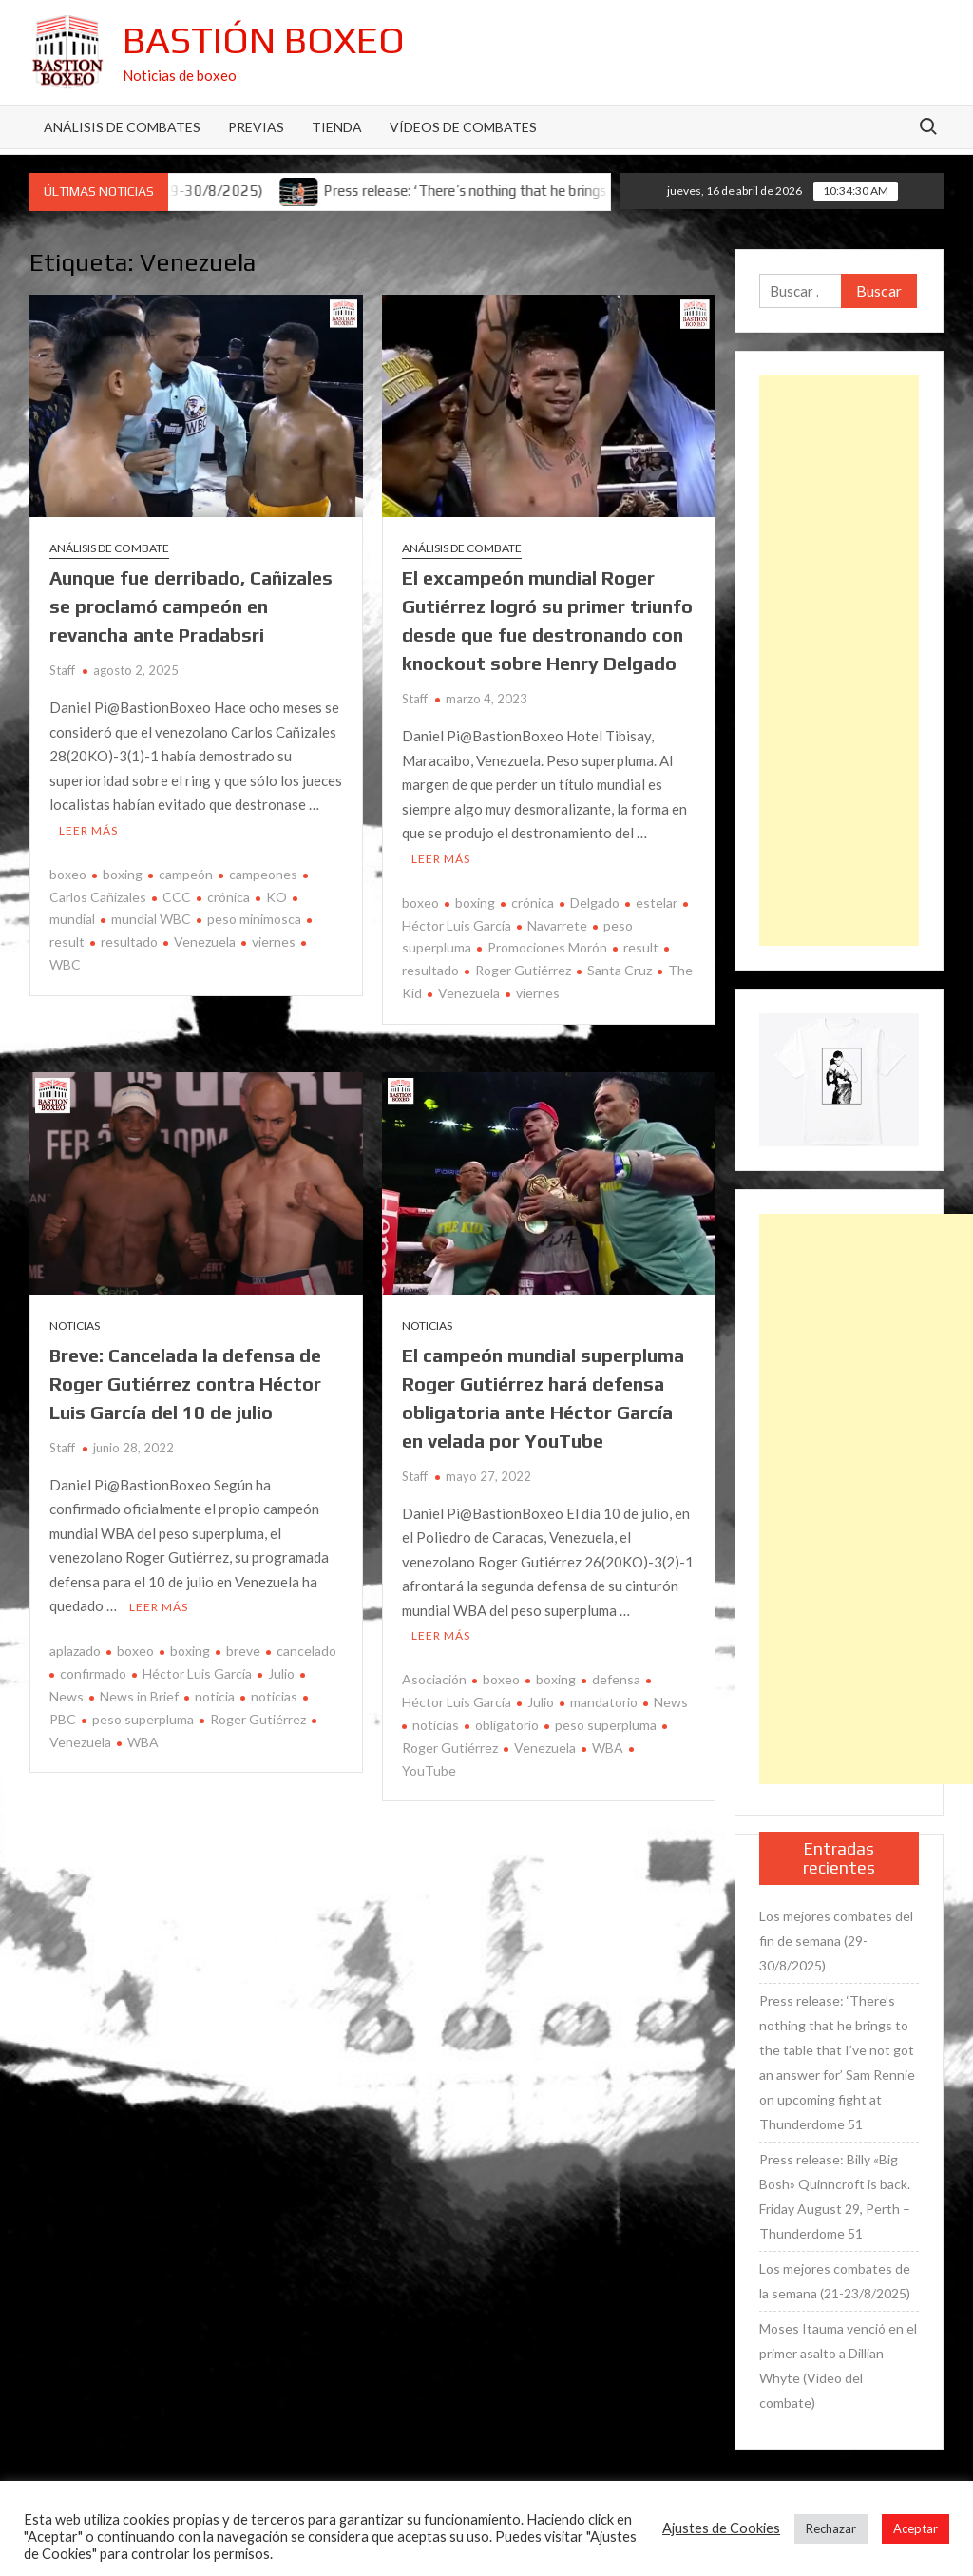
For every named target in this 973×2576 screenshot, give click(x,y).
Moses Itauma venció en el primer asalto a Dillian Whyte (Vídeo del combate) (838, 2365)
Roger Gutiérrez (523, 970)
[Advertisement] (839, 660)
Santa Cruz (619, 970)
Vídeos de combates (463, 127)
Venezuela (205, 941)
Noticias (74, 1325)
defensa (616, 1679)
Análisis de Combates (122, 127)
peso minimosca (254, 919)
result (640, 947)
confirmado (93, 1673)
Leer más (88, 830)
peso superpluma (143, 1719)
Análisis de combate (109, 548)
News (671, 1702)
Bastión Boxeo (264, 40)
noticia (215, 1696)
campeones (263, 874)
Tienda (337, 127)
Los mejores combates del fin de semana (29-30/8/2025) (836, 1940)
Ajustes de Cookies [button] (721, 2528)
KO (276, 897)
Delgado (595, 902)
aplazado (75, 1651)
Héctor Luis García (197, 1673)
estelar (656, 902)
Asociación (434, 1679)
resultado (129, 941)
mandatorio (604, 1702)
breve (243, 1651)
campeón (186, 874)
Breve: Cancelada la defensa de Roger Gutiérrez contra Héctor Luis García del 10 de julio (185, 1383)
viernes (274, 941)
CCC (176, 897)
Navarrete (557, 925)
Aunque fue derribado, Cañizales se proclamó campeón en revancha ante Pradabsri (191, 606)
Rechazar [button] (831, 2528)
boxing (123, 874)
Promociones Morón (547, 947)
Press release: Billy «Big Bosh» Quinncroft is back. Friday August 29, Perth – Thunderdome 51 (834, 2196)
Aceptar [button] (915, 2528)
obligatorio (507, 1725)
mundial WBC (151, 919)
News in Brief (139, 1696)
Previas (256, 127)
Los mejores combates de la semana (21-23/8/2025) (834, 2280)
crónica (228, 897)
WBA (143, 1742)
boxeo (67, 874)
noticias (274, 1696)
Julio (281, 1673)
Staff (62, 670)
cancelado (306, 1651)
